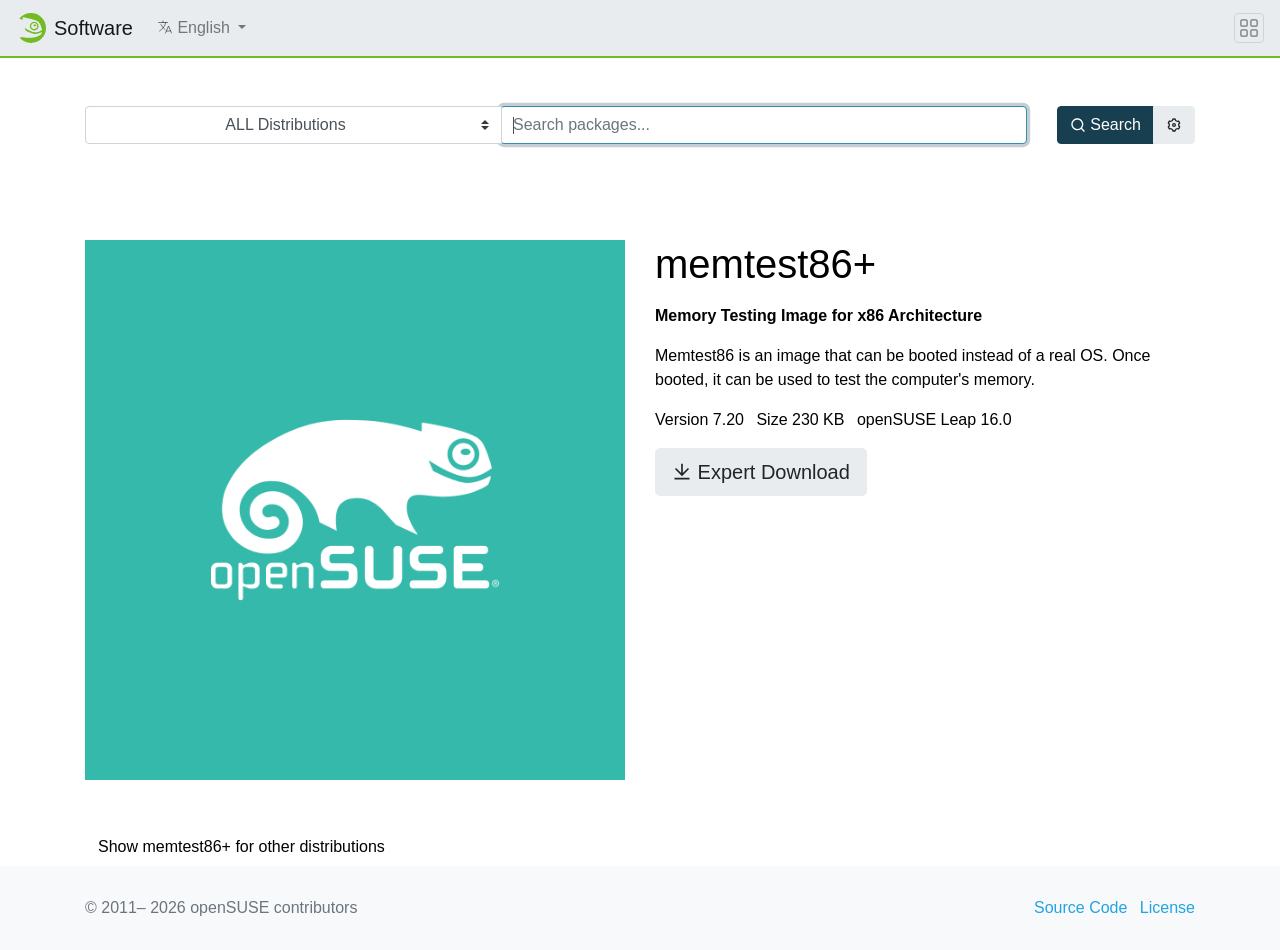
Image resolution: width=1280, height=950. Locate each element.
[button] (201, 28)
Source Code (1080, 907)
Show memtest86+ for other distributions (241, 846)
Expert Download (761, 472)
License (1167, 907)
